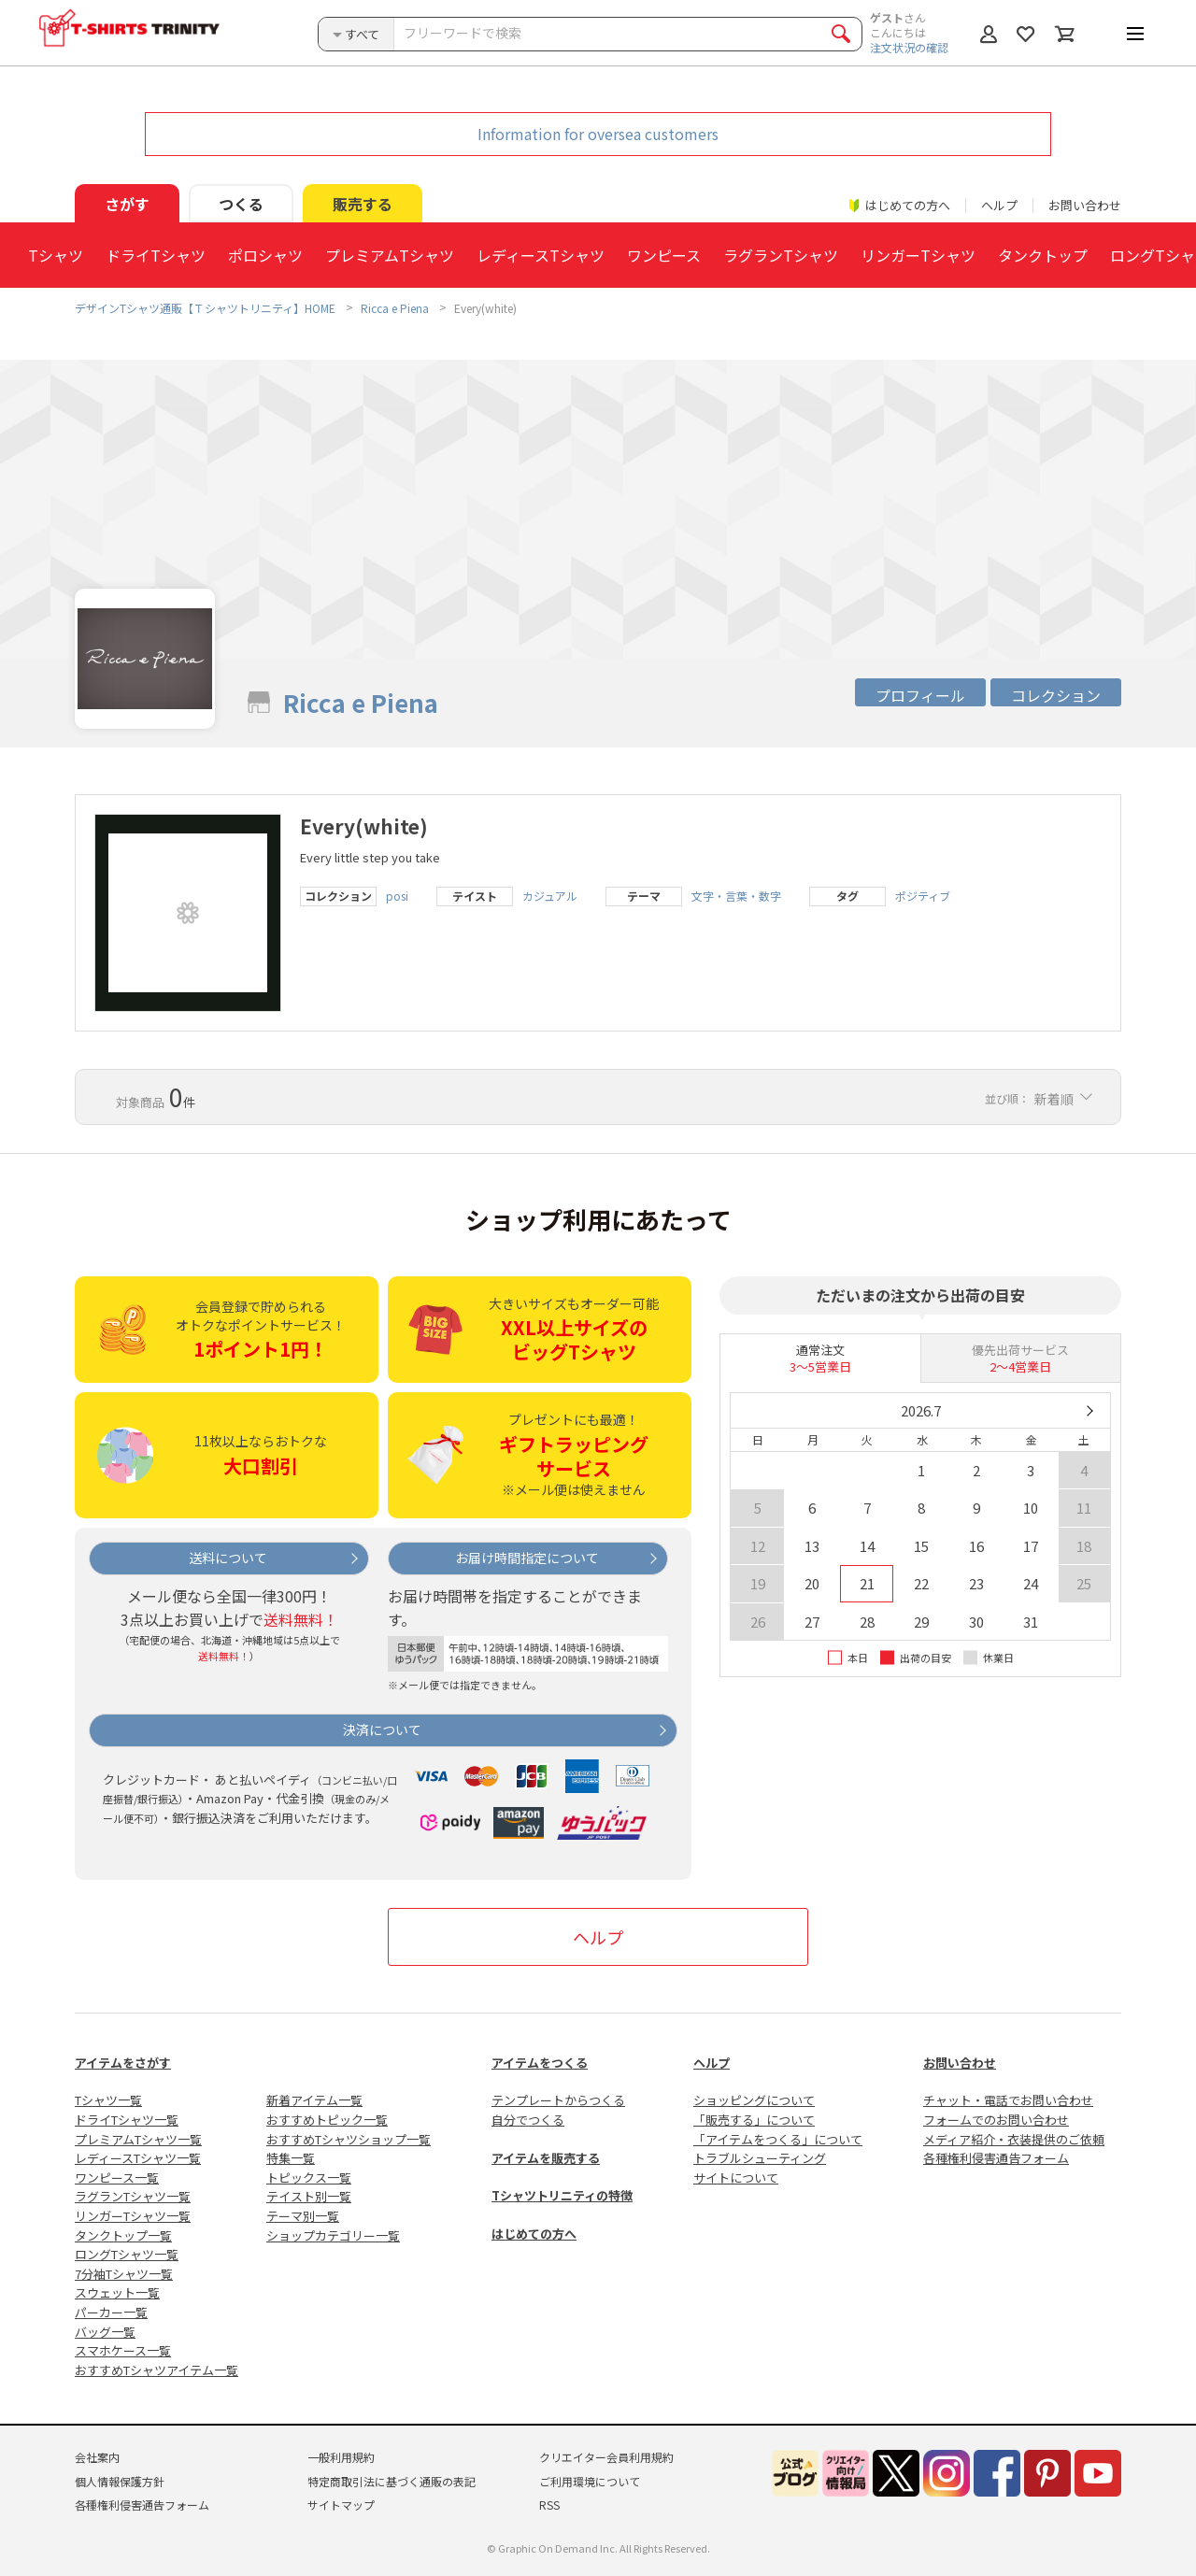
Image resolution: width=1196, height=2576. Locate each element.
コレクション (1056, 695)
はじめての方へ (534, 2233)
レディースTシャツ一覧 (138, 2158)
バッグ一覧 (105, 2332)
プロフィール (920, 695)
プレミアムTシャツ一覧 (138, 2139)
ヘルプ (999, 205)
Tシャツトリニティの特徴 (562, 2195)
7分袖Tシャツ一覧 (124, 2274)
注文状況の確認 (909, 47)
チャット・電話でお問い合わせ (1008, 2100)
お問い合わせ (1084, 205)
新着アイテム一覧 (314, 2100)
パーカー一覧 (111, 2312)
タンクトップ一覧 (123, 2235)
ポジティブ (922, 896)
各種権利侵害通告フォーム (996, 2158)
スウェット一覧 (117, 2292)
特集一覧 (290, 2158)
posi (397, 896)
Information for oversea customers (598, 133)
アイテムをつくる (539, 2062)
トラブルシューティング (759, 2158)
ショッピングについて (754, 2100)
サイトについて (735, 2177)
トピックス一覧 (308, 2177)
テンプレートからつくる (558, 2100)
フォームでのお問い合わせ (996, 2119)
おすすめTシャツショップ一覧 (348, 2139)
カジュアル (549, 896)
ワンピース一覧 (117, 2177)
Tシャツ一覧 (108, 2100)
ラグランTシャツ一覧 (133, 2196)
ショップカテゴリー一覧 (333, 2235)
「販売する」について (754, 2119)
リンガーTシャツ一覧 (133, 2216)
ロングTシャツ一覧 (126, 2254)
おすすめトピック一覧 (327, 2119)
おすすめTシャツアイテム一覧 (156, 2370)
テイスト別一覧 (308, 2196)
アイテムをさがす (123, 2062)
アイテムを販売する (545, 2158)
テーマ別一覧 (302, 2216)
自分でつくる (527, 2119)
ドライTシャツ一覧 (126, 2119)
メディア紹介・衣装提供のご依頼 (1013, 2139)
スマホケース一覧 (123, 2350)
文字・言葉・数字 (736, 896)
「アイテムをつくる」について (777, 2139)
